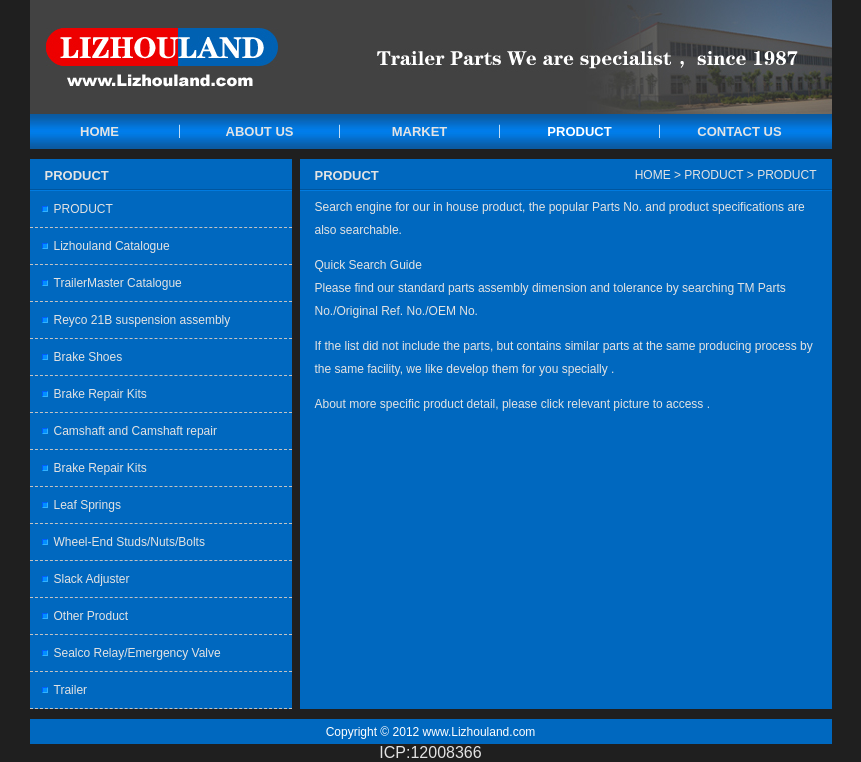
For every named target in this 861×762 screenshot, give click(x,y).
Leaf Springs (87, 505)
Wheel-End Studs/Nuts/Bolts (129, 542)
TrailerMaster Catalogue (118, 283)
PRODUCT (579, 131)
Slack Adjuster (92, 579)
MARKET (420, 131)
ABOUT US (260, 131)
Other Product (91, 616)
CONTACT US (739, 131)
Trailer (71, 690)
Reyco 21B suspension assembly (142, 320)
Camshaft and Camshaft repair (135, 431)
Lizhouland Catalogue (112, 246)
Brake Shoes (88, 357)
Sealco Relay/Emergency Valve (137, 653)
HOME (99, 131)
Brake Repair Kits (100, 394)
